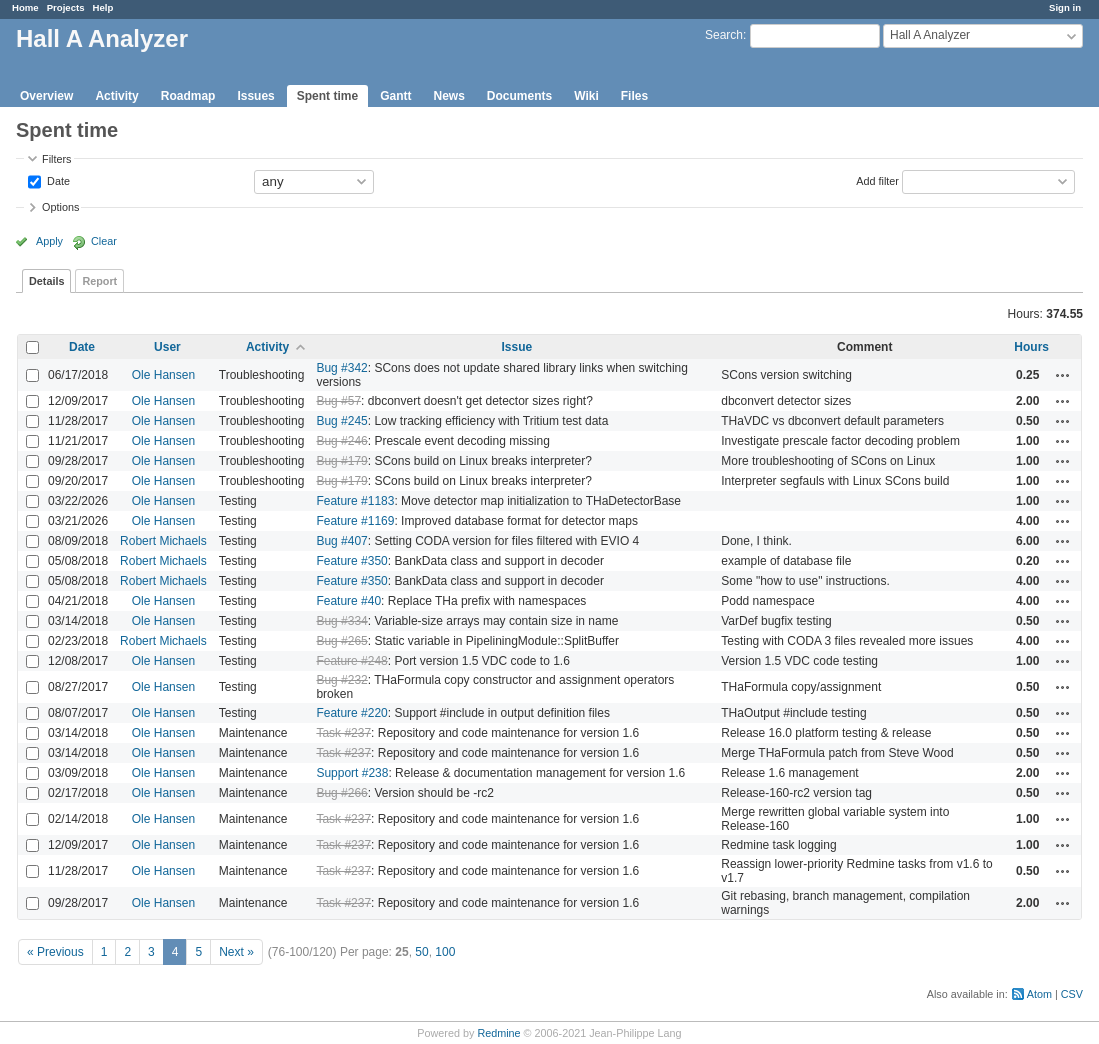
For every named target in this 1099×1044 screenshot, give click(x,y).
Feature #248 (351, 661)
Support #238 (352, 773)
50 (421, 952)
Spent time (327, 96)
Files (634, 96)
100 (445, 952)
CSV (1072, 994)
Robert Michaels (163, 541)
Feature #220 (351, 713)
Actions (1063, 375)
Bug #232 (341, 680)
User (167, 347)
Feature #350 (351, 561)
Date (57, 180)
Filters (56, 159)
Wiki (586, 96)
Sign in (1065, 7)
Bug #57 (338, 401)
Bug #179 (341, 461)
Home (25, 7)
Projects (66, 7)
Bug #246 (341, 441)
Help (103, 7)
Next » (236, 952)
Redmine (498, 1033)
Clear (104, 241)
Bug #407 (341, 541)
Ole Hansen (163, 375)
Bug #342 (341, 368)
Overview (46, 96)
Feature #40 (348, 601)
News (448, 96)
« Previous (55, 952)
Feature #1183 (355, 501)
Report (99, 281)
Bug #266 (341, 793)
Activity (116, 96)
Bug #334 (341, 621)
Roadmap (188, 96)
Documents (519, 96)
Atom (1039, 994)
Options (60, 207)
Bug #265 (341, 641)
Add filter (877, 180)
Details (46, 281)
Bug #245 (341, 421)
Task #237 (343, 733)
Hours (1031, 347)
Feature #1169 (355, 521)
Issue (516, 347)
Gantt (395, 96)
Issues (255, 96)
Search (724, 35)
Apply (49, 241)
